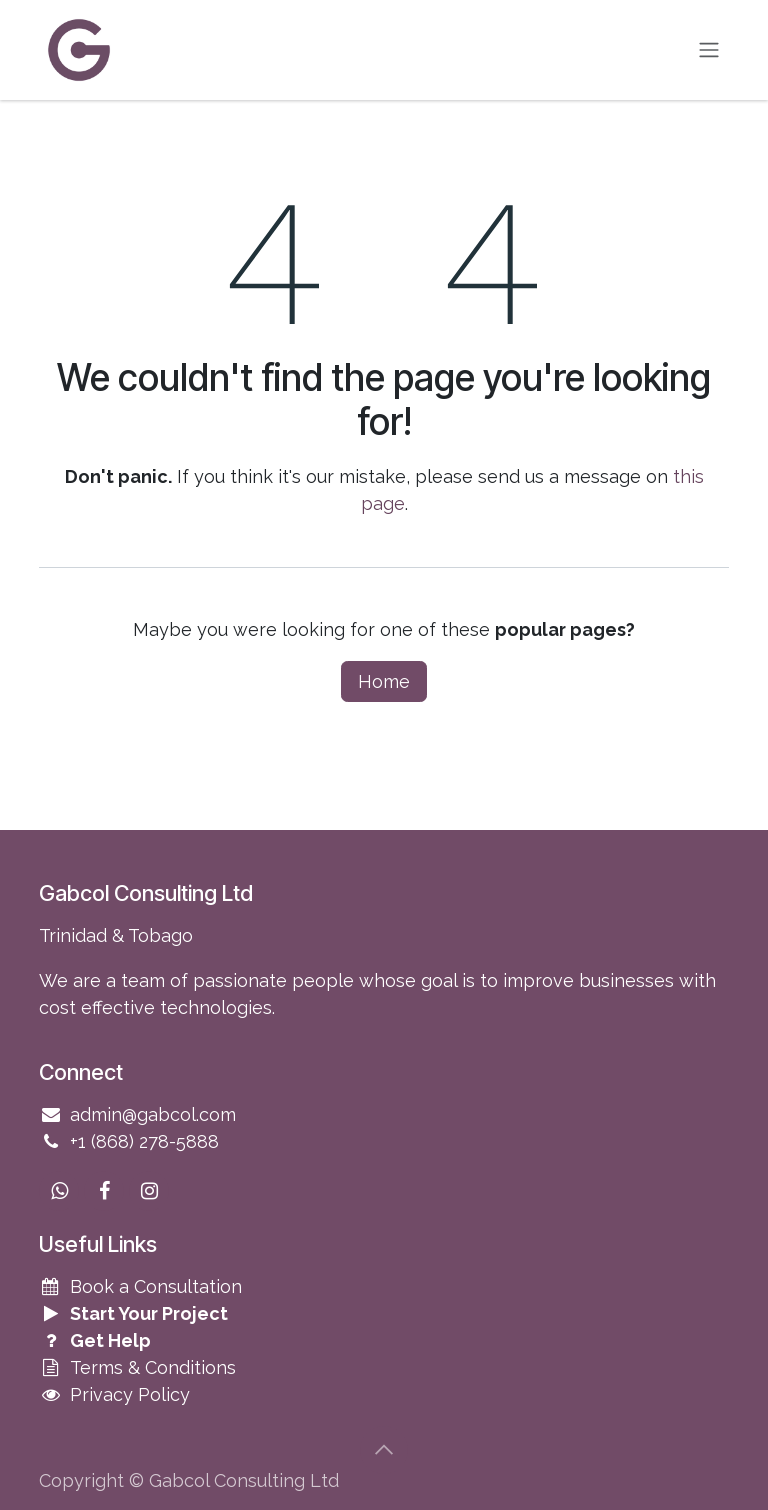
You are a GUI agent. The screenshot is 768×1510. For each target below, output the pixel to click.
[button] (384, 1450)
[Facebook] (104, 1191)
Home (384, 681)
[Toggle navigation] (709, 50)
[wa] (59, 1191)
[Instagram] (149, 1191)
